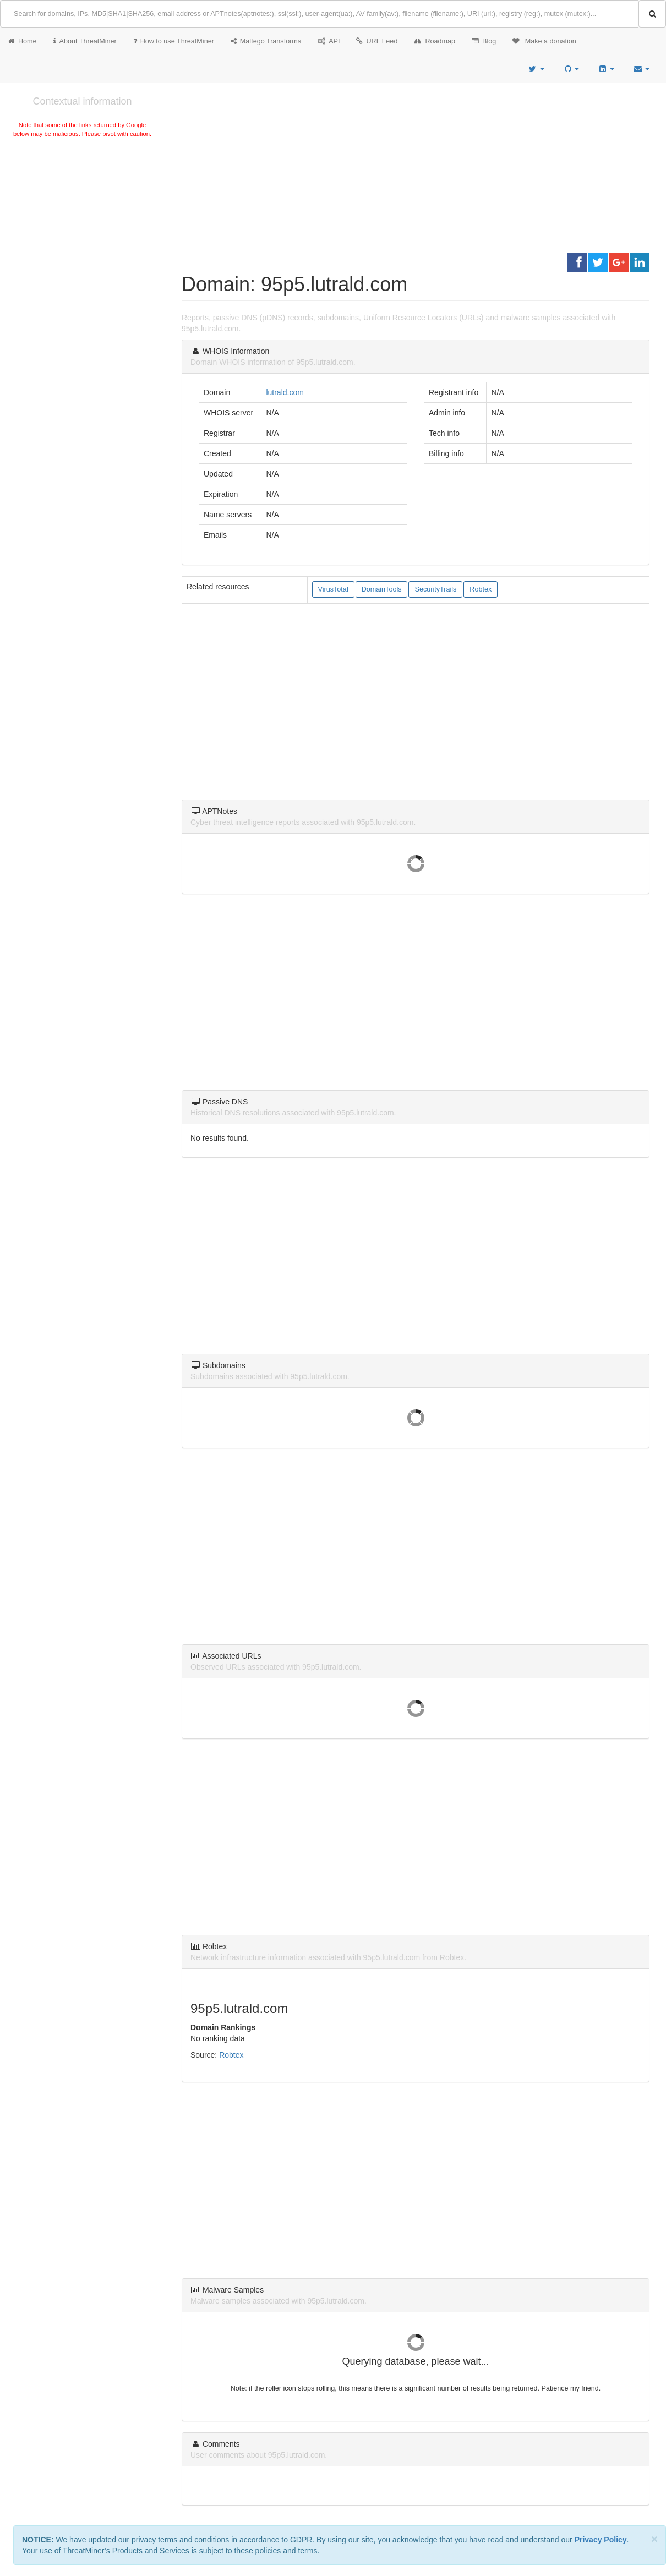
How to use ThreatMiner (173, 41)
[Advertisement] (82, 222)
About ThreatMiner (85, 41)
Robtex (481, 589)
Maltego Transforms (266, 41)
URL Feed (376, 41)
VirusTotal (333, 589)
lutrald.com (284, 392)
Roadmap (434, 41)
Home (22, 41)
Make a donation (544, 41)
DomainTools (382, 589)
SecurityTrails (435, 589)
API (329, 41)
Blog (484, 41)
